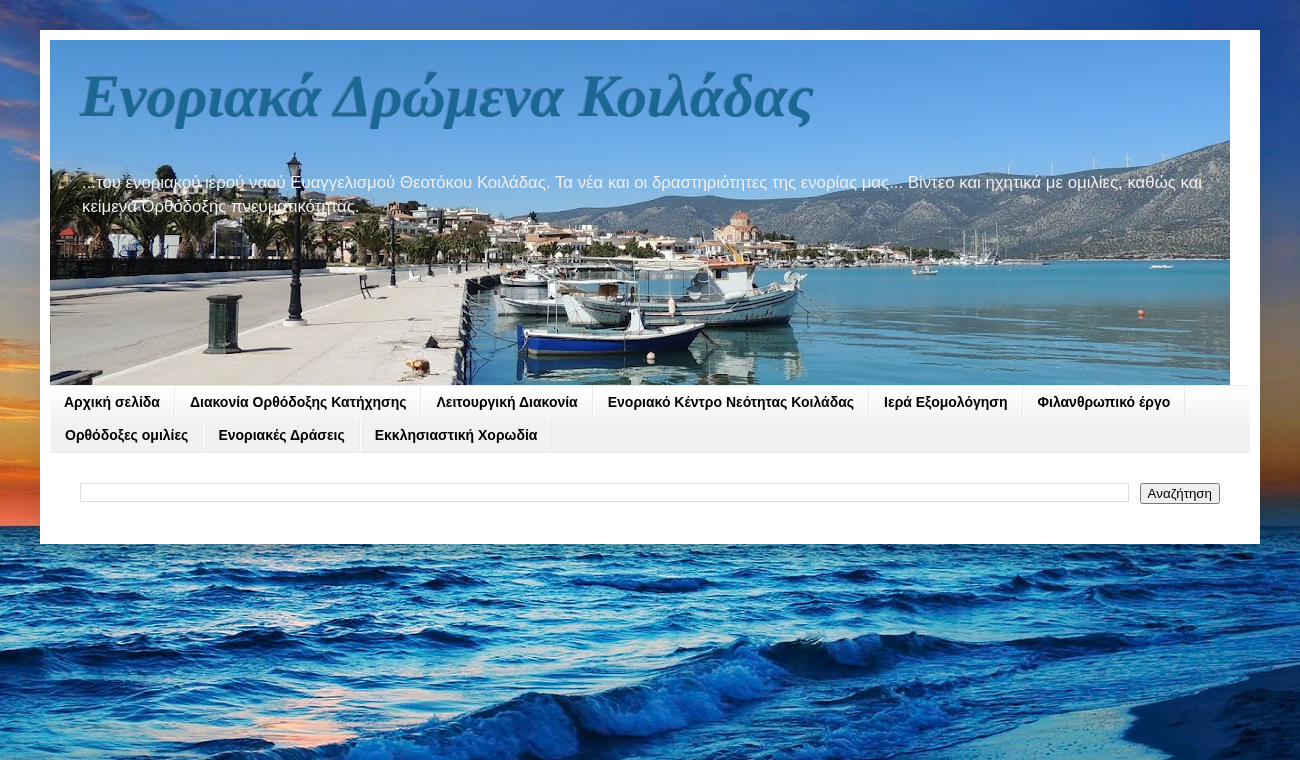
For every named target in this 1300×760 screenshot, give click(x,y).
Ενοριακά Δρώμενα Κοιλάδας (447, 96)
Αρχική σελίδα (112, 402)
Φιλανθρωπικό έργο (1104, 402)
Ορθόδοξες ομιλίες (126, 435)
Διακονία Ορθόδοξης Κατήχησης (298, 402)
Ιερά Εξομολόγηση (945, 402)
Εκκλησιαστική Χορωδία (456, 435)
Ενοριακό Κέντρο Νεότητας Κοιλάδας (731, 402)
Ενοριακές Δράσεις (281, 435)
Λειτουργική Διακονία (506, 402)
